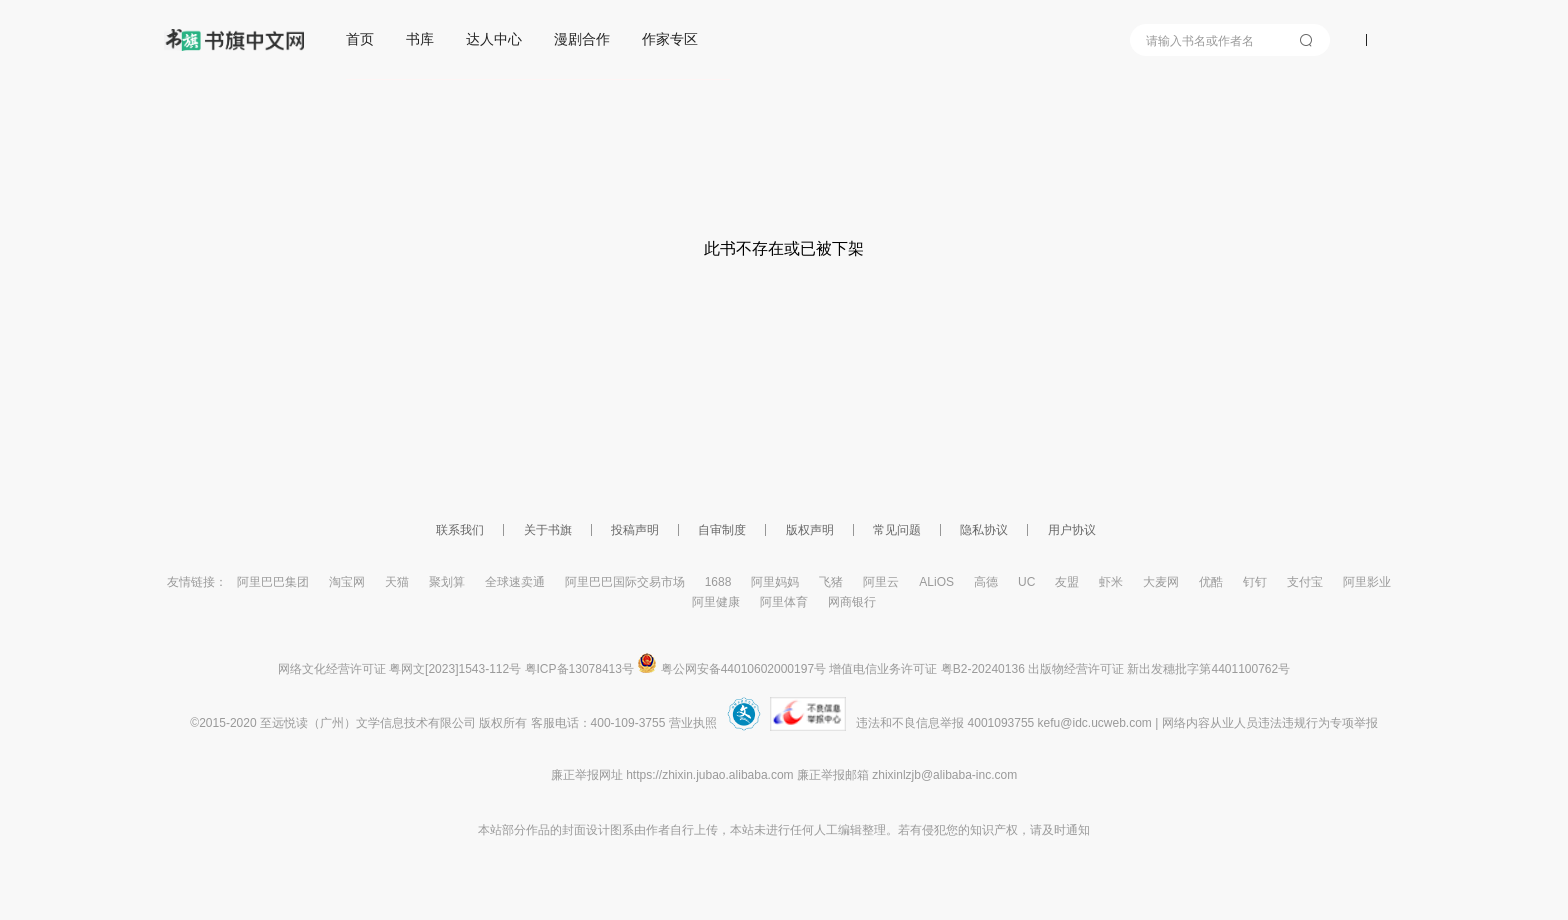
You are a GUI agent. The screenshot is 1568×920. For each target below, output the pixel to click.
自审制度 (722, 530)
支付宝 (1305, 582)
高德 (986, 582)
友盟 (1067, 582)
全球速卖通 (515, 582)
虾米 (1111, 582)
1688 (718, 582)
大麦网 (1161, 582)
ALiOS (936, 582)
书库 (420, 39)
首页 (360, 39)
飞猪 (831, 582)
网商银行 (852, 602)
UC (1026, 582)
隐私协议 (984, 530)
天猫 (397, 582)
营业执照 (693, 723)
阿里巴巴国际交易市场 (625, 582)
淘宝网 (347, 582)
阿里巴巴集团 (273, 582)
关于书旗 (548, 530)
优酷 (1211, 582)
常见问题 (897, 530)
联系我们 (460, 530)
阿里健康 (716, 602)
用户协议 (1072, 530)
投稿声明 (635, 530)
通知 (1078, 830)
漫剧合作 (582, 39)
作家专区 (670, 39)
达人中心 (494, 39)
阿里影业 (1367, 582)
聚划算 (447, 582)
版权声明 (810, 530)
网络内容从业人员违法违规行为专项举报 (1270, 723)
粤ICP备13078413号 (579, 669)
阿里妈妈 (775, 582)
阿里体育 (784, 602)
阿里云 (881, 582)
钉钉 (1255, 582)
